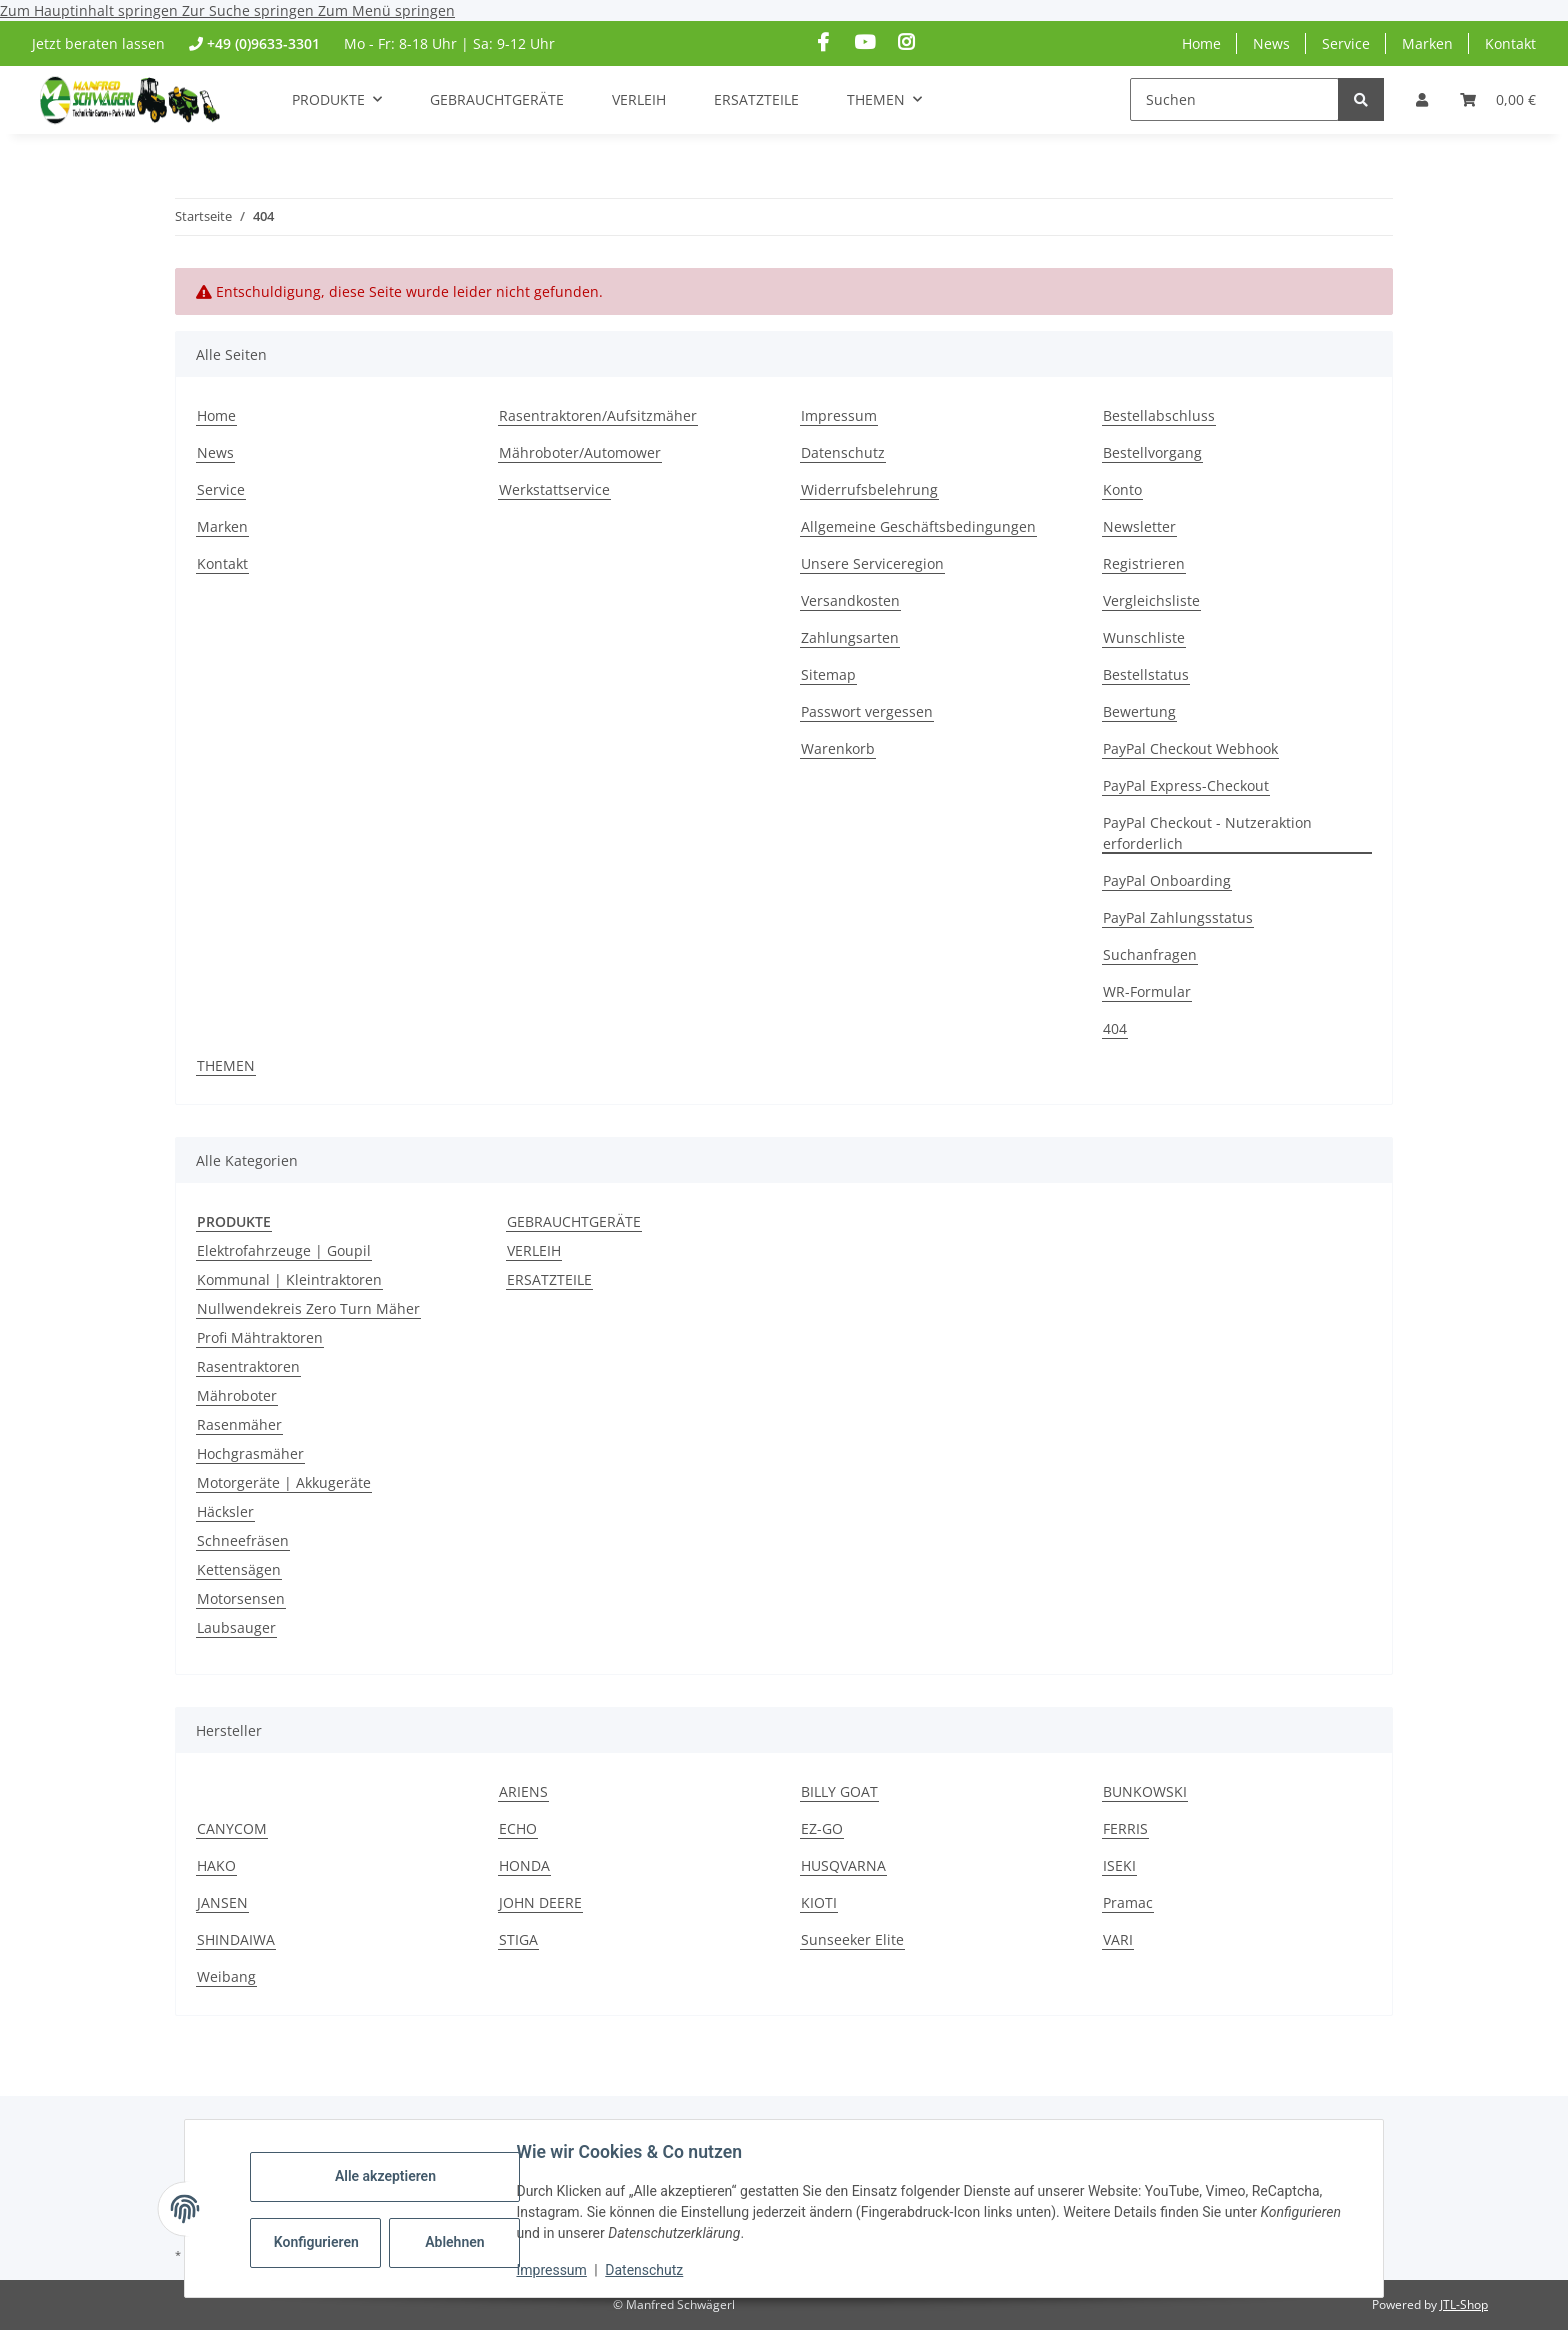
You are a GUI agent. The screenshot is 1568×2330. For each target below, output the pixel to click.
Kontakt (1510, 43)
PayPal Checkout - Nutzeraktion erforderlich (1207, 833)
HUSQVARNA (843, 1865)
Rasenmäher (239, 1424)
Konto (1122, 489)
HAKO (216, 1865)
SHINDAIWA (236, 1939)
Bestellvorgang (1152, 452)
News (1271, 43)
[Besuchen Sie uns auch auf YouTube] (864, 42)
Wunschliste (1144, 637)
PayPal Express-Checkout (1186, 785)
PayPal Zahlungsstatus (1178, 917)
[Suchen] (1234, 99)
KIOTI (819, 1902)
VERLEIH (534, 1250)
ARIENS (523, 1791)
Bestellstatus (1146, 674)
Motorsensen (241, 1598)
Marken (1427, 43)
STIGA (518, 1939)
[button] (1422, 99)
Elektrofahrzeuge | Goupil (284, 1250)
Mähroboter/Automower (580, 452)
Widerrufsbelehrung (869, 489)
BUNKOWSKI (1145, 1791)
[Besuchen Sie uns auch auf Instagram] (905, 42)
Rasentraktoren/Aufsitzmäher (598, 415)
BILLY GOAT (839, 1791)
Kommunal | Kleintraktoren (289, 1279)
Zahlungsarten (850, 637)
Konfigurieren (320, 2242)
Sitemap (828, 674)
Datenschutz (647, 2270)
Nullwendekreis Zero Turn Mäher (308, 1308)
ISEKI (1119, 1865)
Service (1346, 43)
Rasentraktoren (248, 1366)
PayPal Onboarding (1167, 880)
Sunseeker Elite (852, 1939)
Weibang (226, 1976)
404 (1115, 1028)
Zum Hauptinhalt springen (91, 10)
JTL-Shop (1464, 2304)
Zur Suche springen (250, 10)
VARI (1118, 1939)
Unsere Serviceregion (872, 563)
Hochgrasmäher (250, 1453)
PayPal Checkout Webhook (1190, 748)
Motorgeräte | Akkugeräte (284, 1482)
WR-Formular (1147, 991)
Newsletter (1139, 526)
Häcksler (225, 1511)
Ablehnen (457, 2242)
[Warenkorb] (1498, 99)
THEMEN (226, 1065)
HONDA (524, 1865)
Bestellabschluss (1159, 415)
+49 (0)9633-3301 (263, 43)
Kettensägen (239, 1569)
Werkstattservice (554, 489)
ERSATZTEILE (549, 1279)
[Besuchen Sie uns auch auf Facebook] (823, 42)
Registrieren (1144, 563)
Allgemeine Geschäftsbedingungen (918, 526)
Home (1201, 43)
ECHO (518, 1828)
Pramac (1128, 1902)
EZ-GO (822, 1828)
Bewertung (1139, 711)
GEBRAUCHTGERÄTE (574, 1221)
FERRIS (1125, 1828)
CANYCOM (232, 1828)
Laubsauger (236, 1627)
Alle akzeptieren (387, 2176)
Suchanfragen (1150, 954)
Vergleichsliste (1151, 600)
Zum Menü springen (386, 10)
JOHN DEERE (540, 1902)
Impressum (554, 2270)
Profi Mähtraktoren (260, 1337)
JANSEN (222, 1902)
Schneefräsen (243, 1540)
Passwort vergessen (867, 711)
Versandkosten (850, 600)
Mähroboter (237, 1395)
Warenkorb (838, 748)
